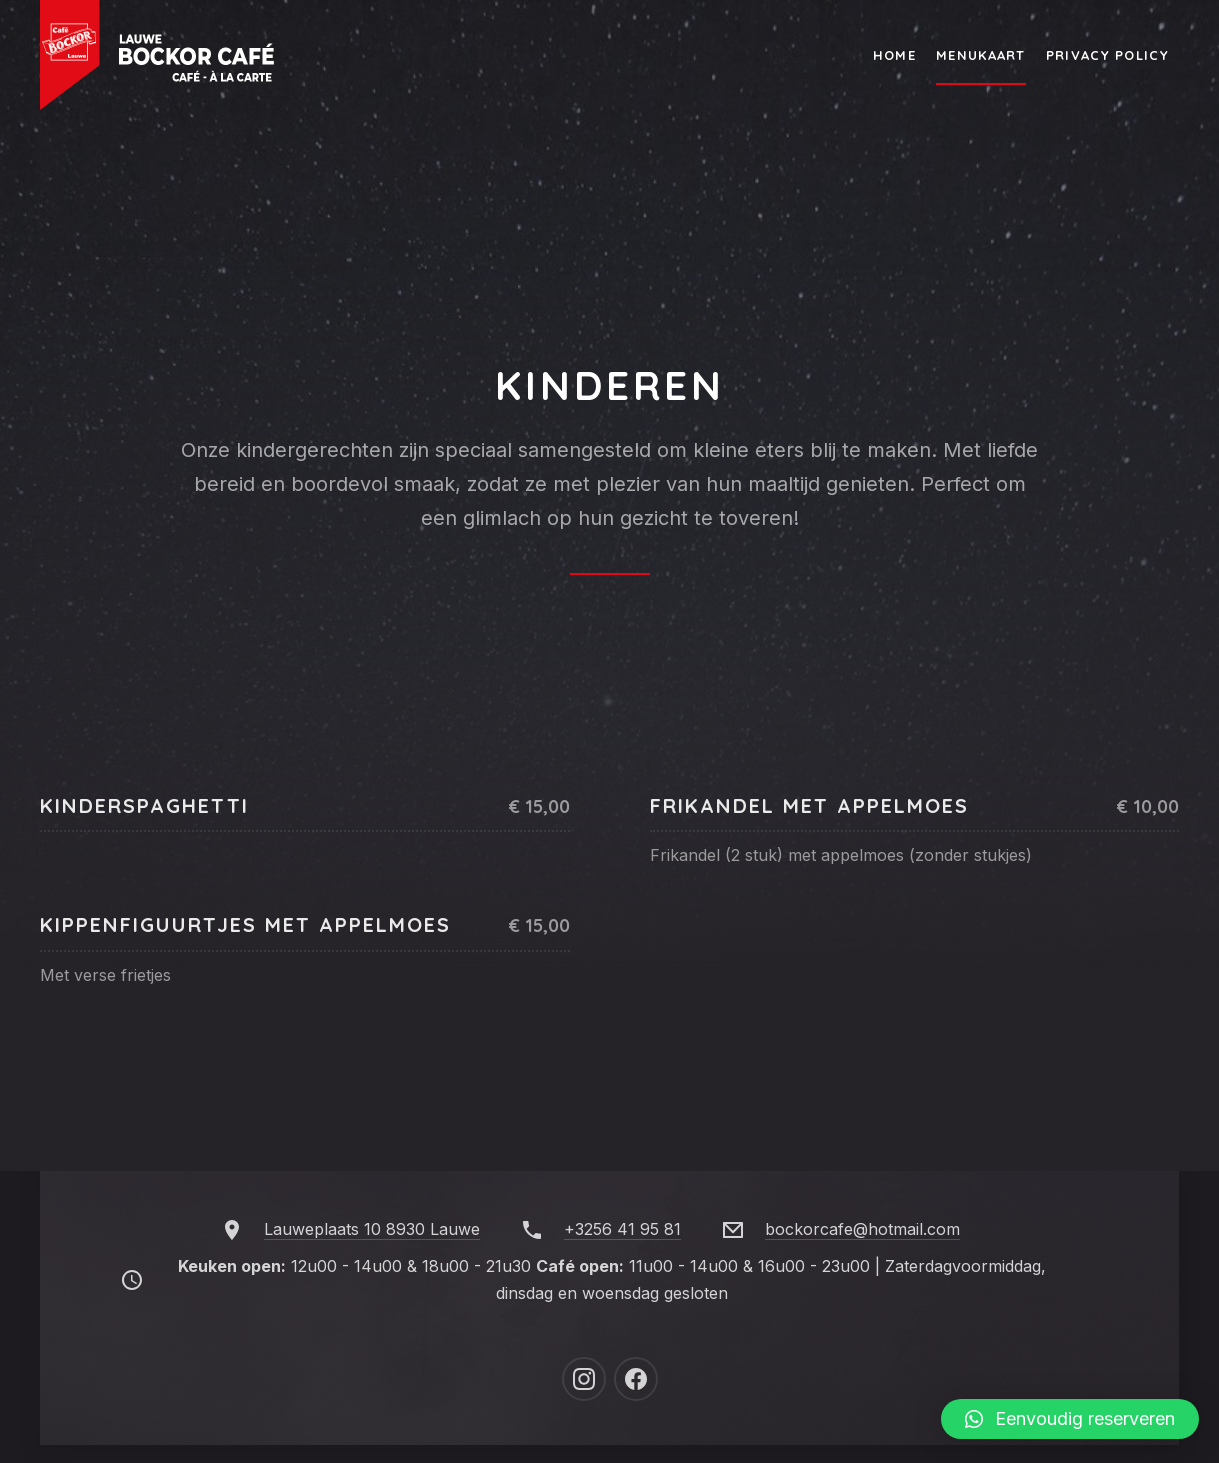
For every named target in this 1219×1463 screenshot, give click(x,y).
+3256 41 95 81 (622, 1229)
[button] (1070, 1419)
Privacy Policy (1107, 55)
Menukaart (981, 55)
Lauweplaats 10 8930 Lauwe (372, 1229)
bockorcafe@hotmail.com (862, 1229)
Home (894, 55)
